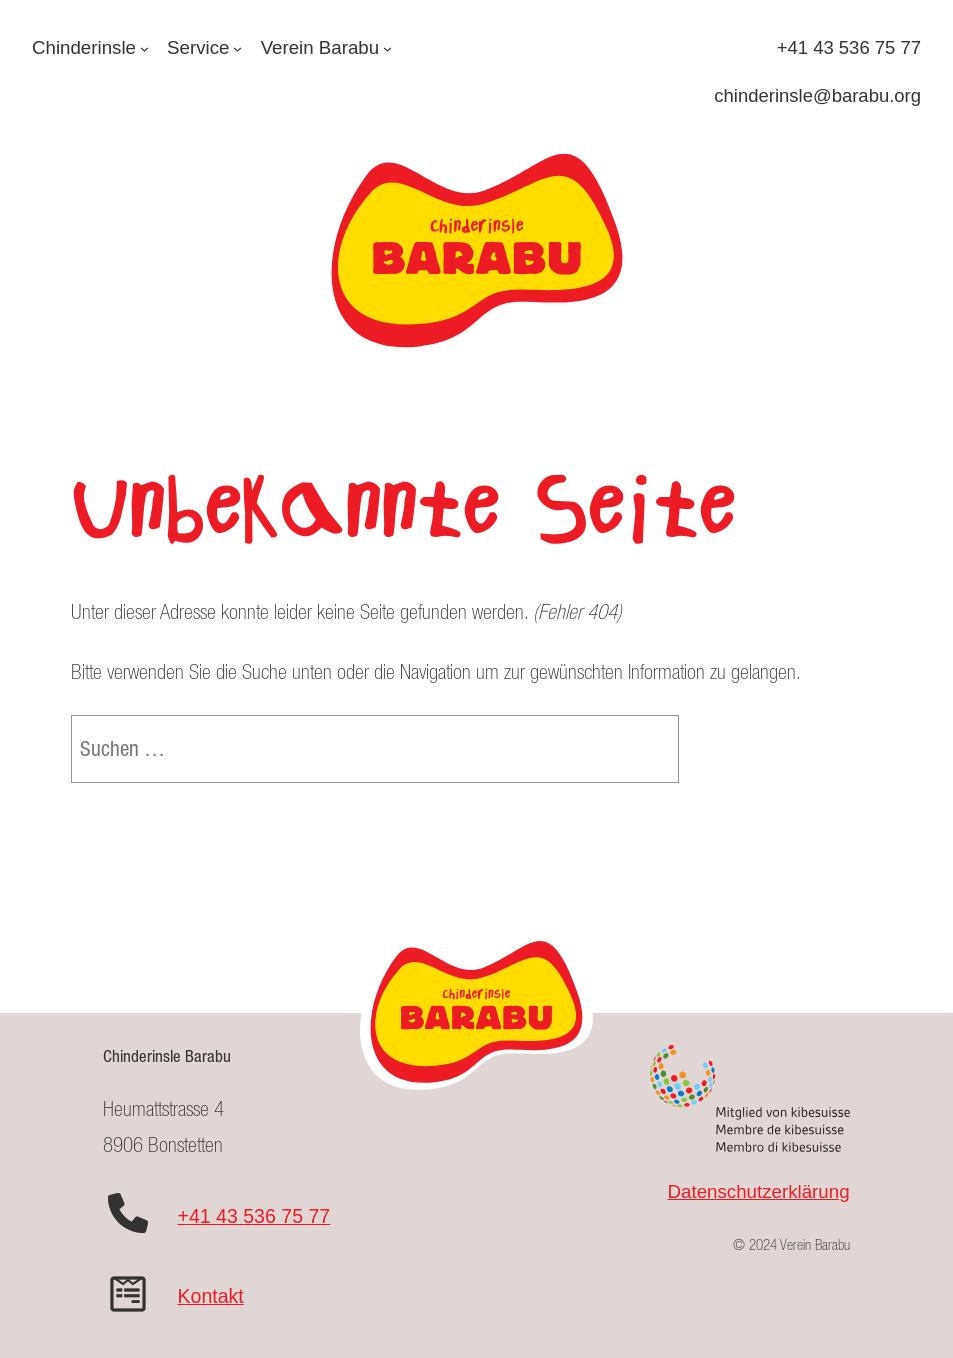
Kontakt (210, 1296)
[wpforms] (128, 1294)
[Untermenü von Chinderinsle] (144, 47)
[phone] (128, 1213)
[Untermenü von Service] (237, 47)
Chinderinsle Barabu (167, 1056)
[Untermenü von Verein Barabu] (387, 47)
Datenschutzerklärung (759, 1191)
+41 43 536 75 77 (253, 1216)
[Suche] (631, 749)
